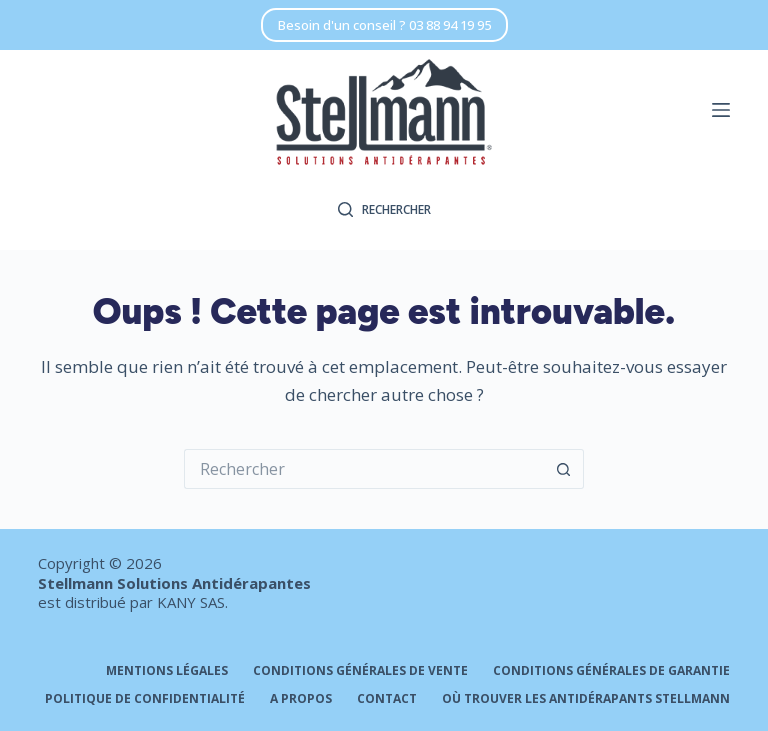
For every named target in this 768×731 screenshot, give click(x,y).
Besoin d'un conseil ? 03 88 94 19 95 (384, 25)
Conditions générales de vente (360, 671)
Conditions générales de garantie (611, 671)
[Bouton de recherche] (564, 469)
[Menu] (721, 110)
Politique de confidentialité (145, 699)
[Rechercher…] (364, 469)
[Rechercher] (384, 210)
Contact (387, 699)
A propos (301, 699)
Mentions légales (167, 671)
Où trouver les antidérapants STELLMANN (586, 699)
